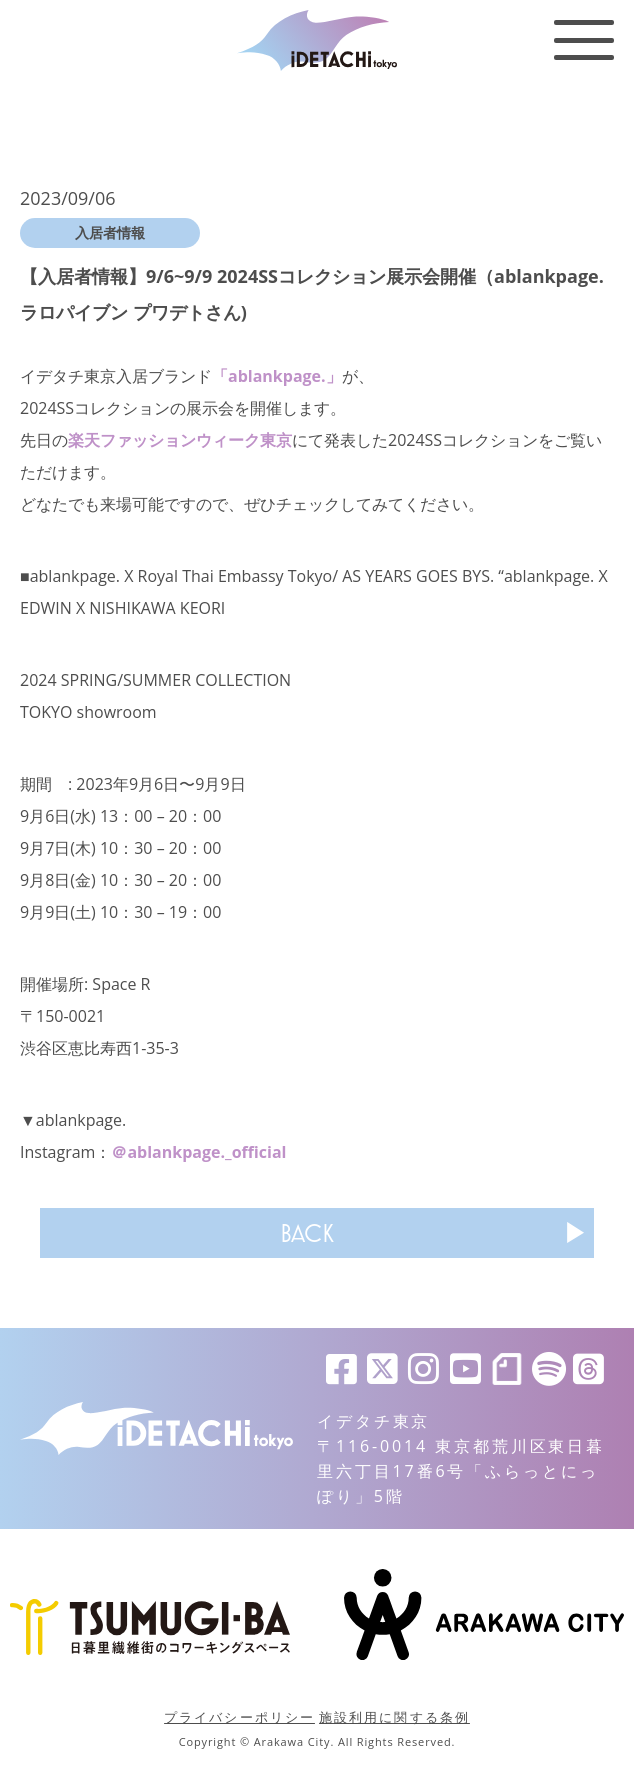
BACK (307, 1233)
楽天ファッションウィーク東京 (180, 440)
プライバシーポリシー (239, 1717)
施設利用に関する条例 (394, 1717)
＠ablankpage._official (198, 1152)
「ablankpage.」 (277, 376)
